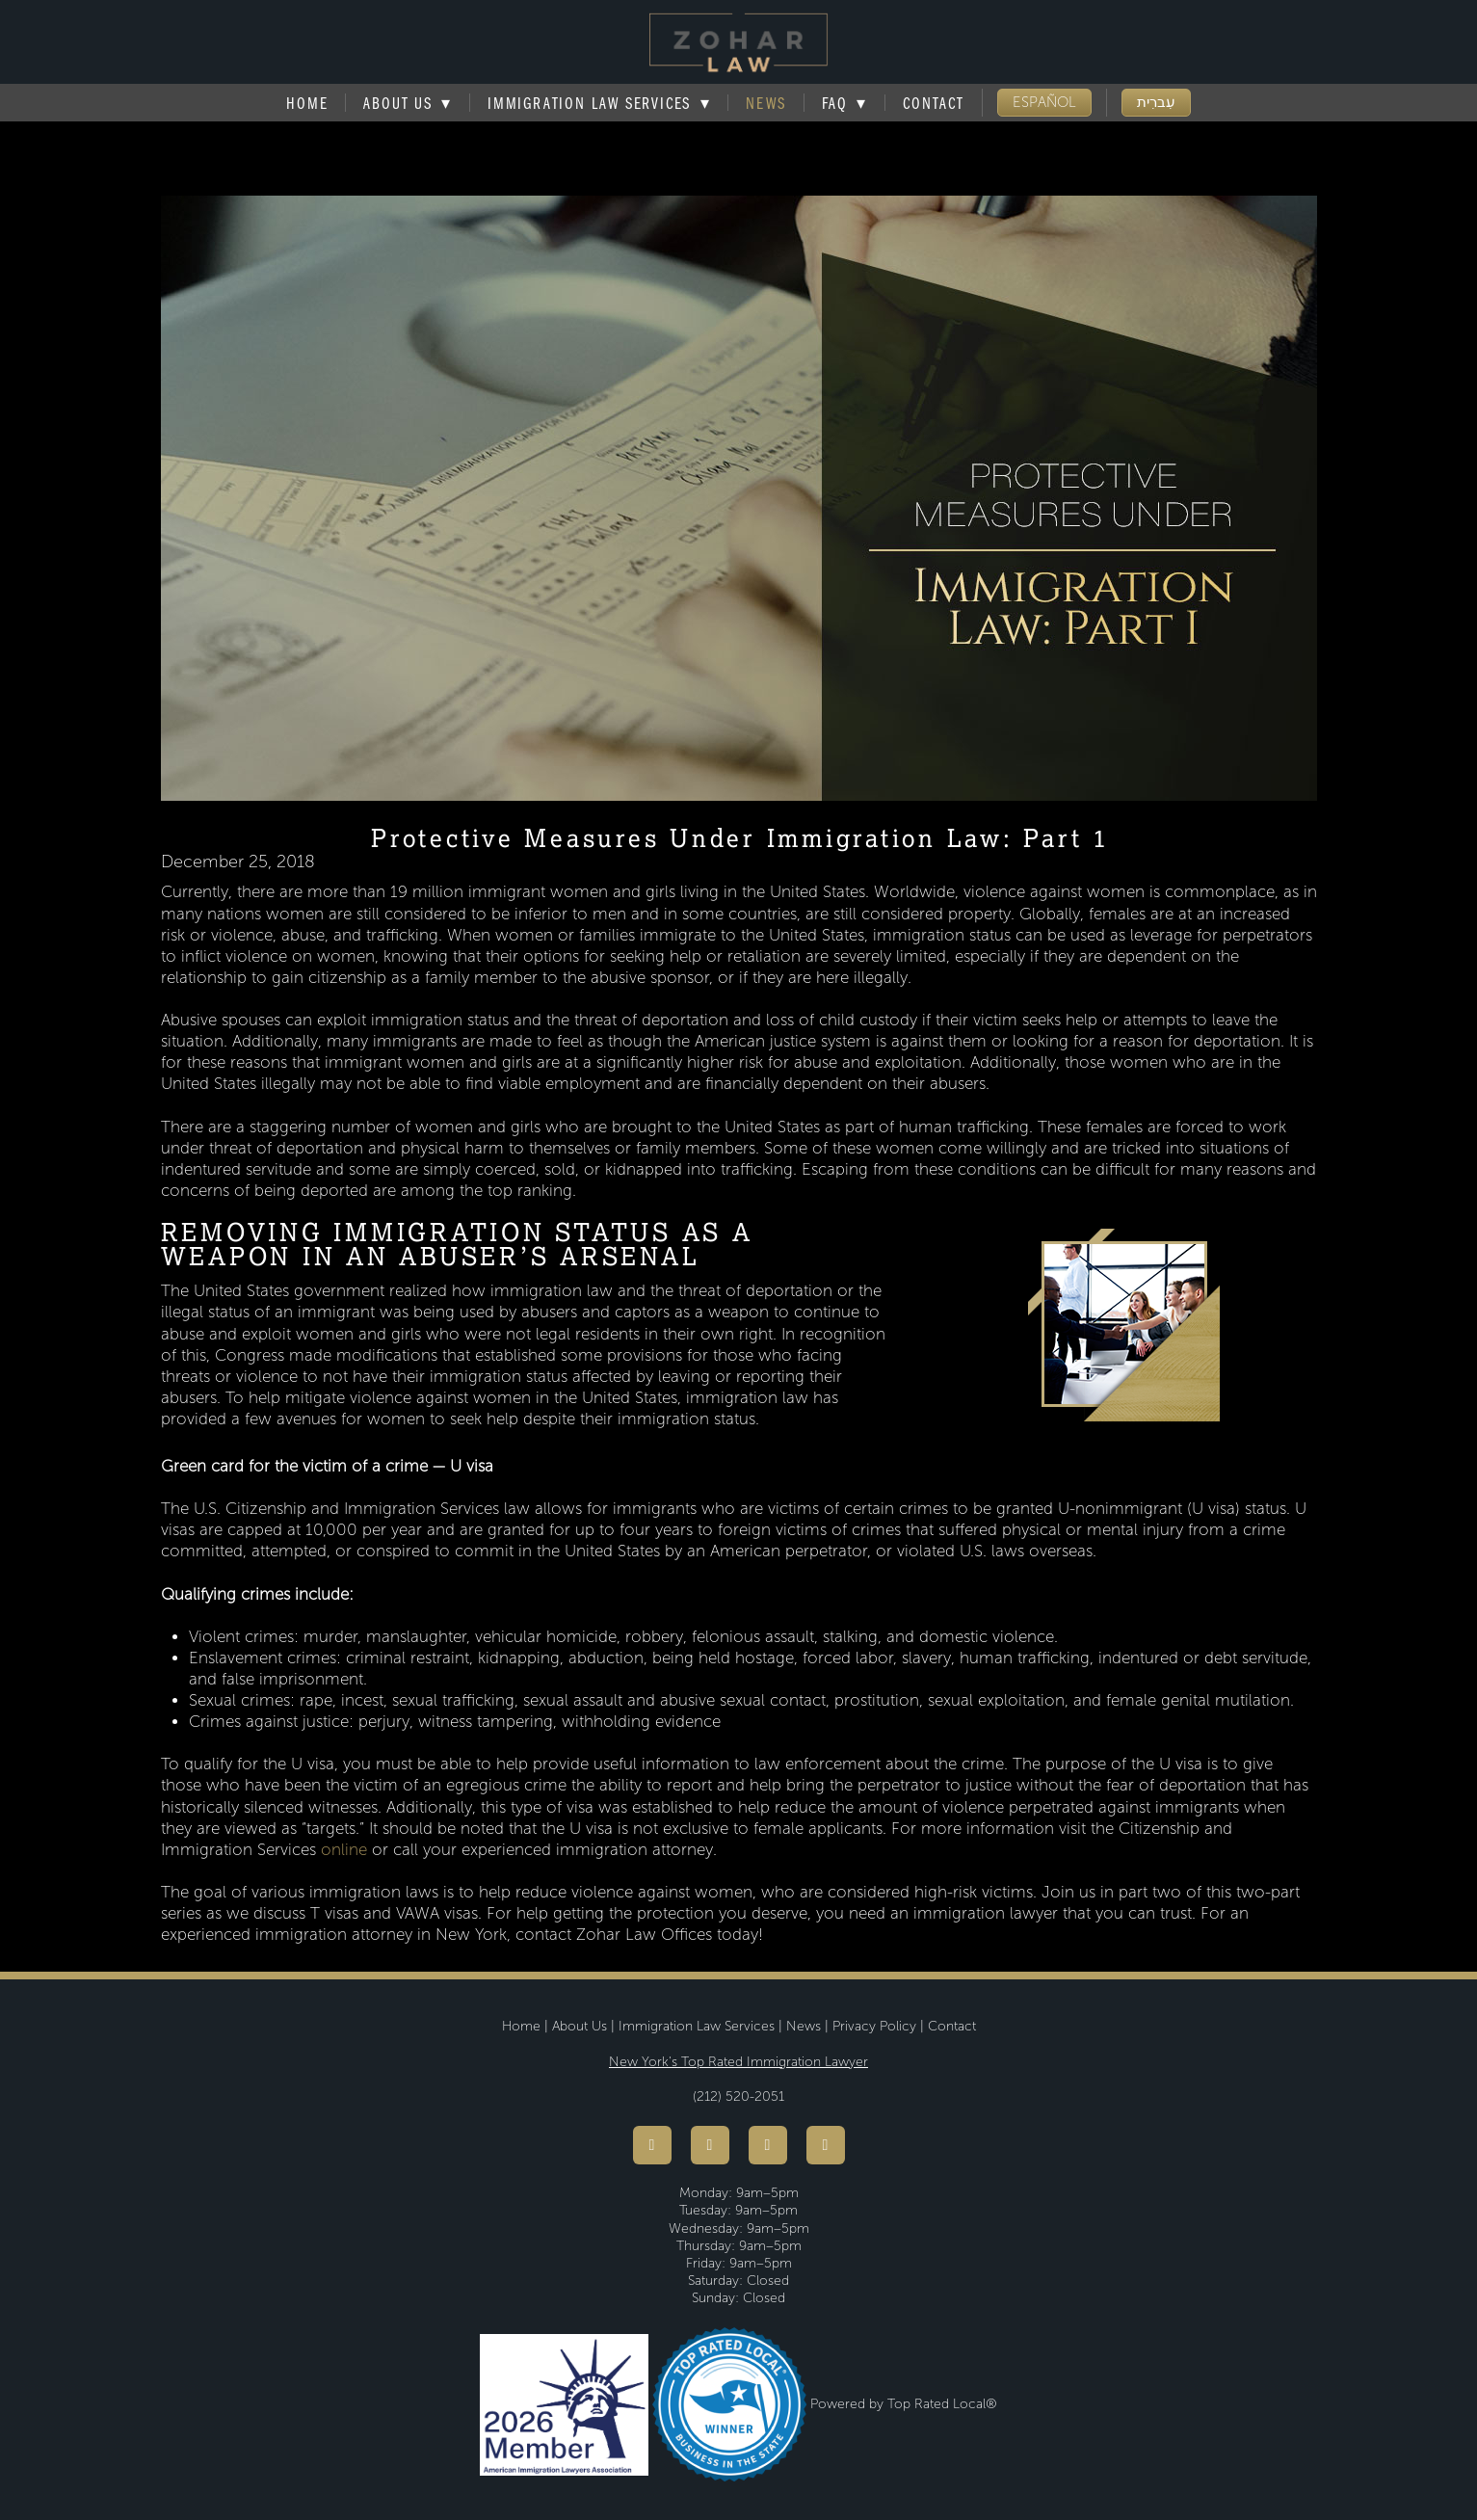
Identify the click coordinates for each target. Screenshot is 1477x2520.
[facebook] (652, 2145)
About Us (579, 2026)
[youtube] (710, 2145)
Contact (933, 103)
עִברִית (1156, 102)
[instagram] (768, 2145)
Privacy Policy (874, 2026)
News (765, 103)
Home (307, 103)
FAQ (845, 103)
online (344, 1850)
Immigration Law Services (599, 103)
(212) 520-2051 (738, 2096)
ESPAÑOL (1044, 102)
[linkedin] (825, 2145)
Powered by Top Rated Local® (903, 2404)
